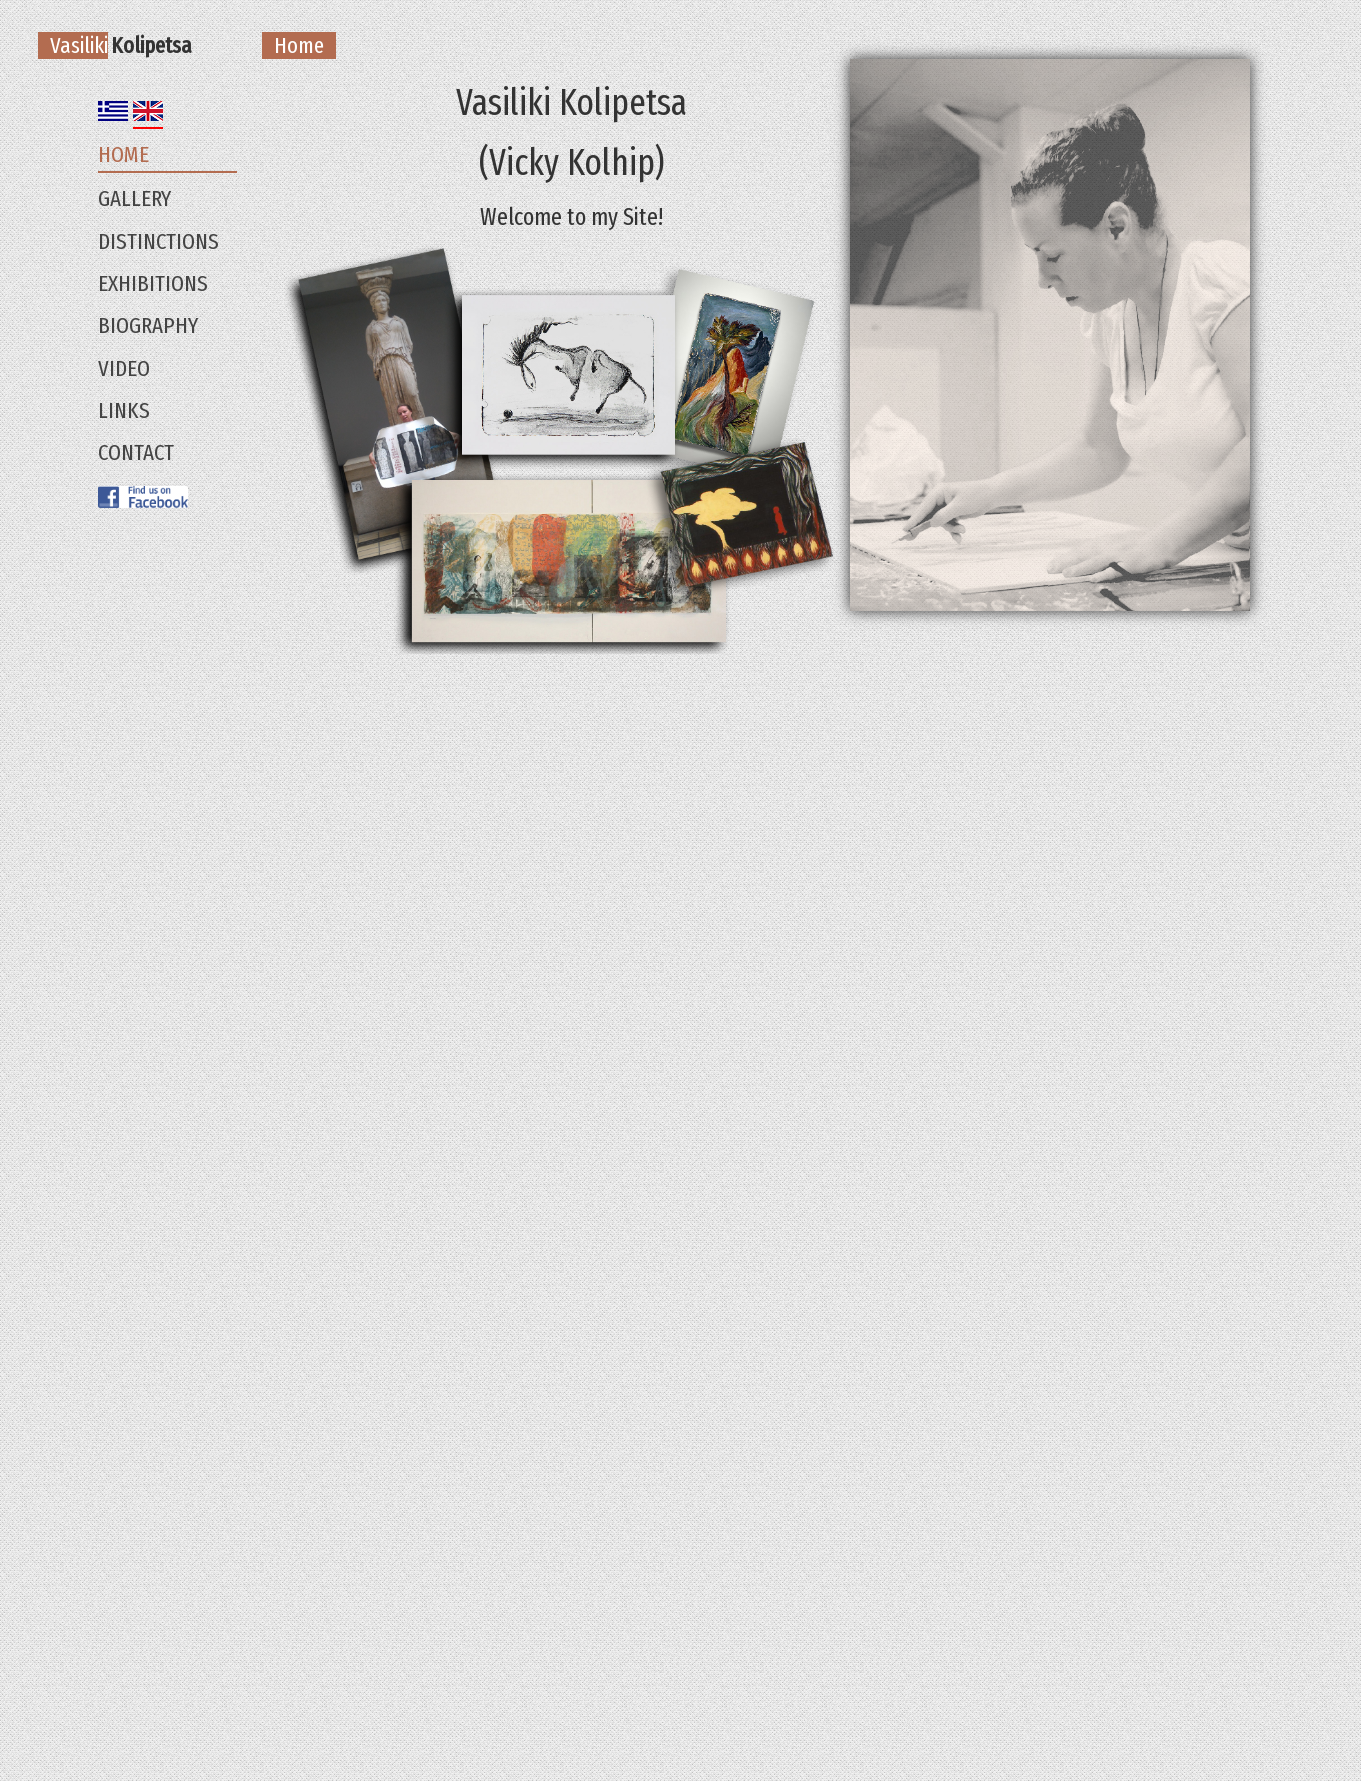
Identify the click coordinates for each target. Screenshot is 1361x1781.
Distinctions (158, 241)
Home (123, 154)
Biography (148, 325)
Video (124, 368)
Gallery (134, 198)
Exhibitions (153, 283)
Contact (136, 452)
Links (124, 410)
